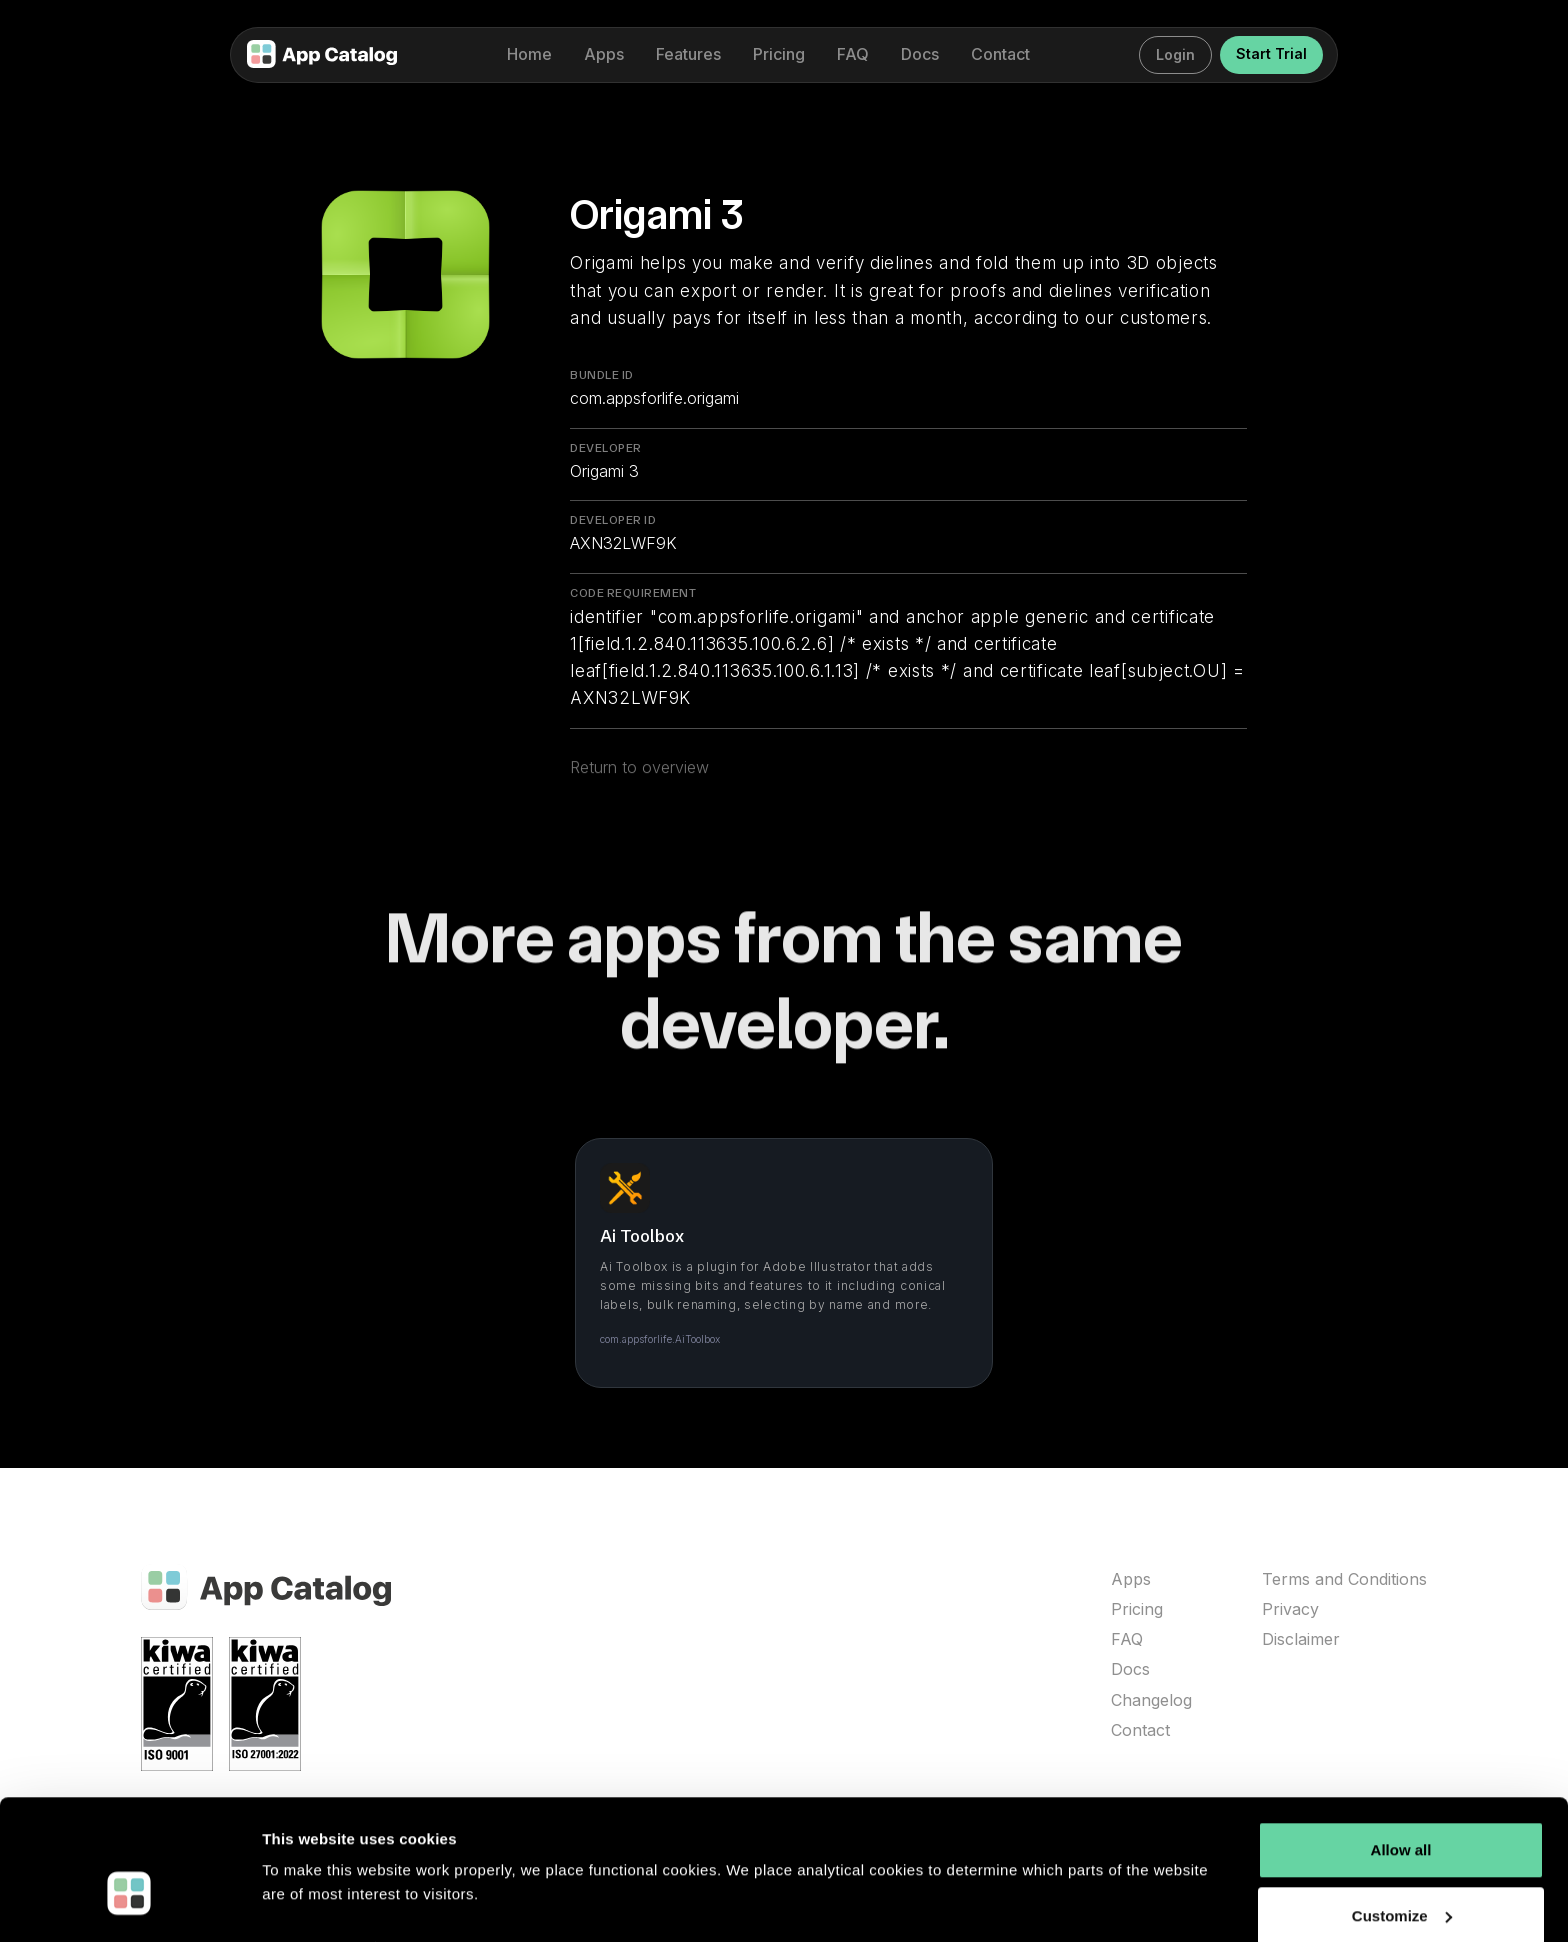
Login (1175, 54)
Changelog (1151, 1700)
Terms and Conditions (1344, 1579)
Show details (308, 1902)
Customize (1402, 1868)
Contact (1140, 1730)
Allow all (1401, 1803)
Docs (1130, 1669)
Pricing (1137, 1609)
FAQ (1127, 1639)
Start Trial (1271, 53)
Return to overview (639, 780)
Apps (1131, 1579)
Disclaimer (1301, 1639)
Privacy (1290, 1609)
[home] (322, 55)
